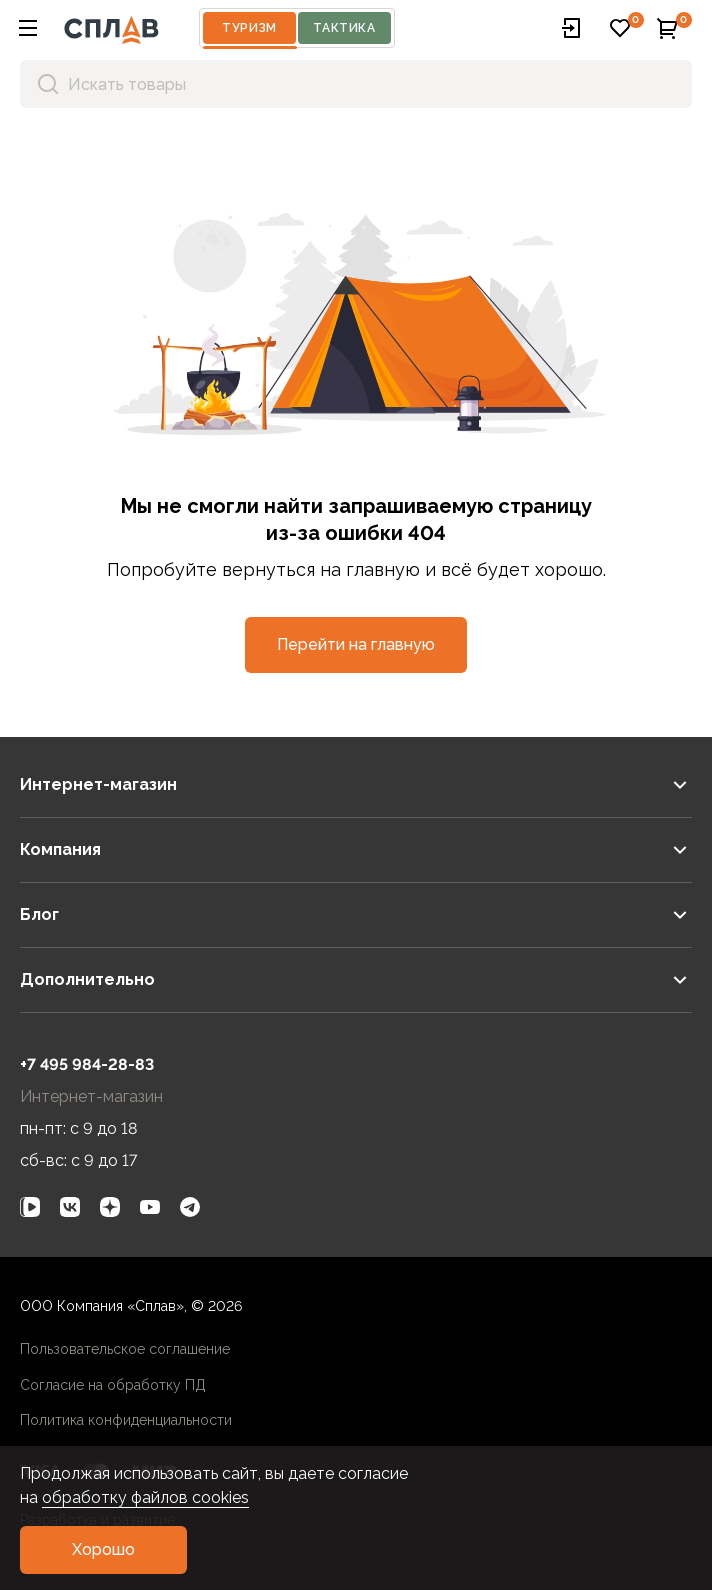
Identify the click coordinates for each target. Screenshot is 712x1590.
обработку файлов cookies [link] (145, 1497)
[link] (30, 1207)
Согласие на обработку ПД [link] (113, 1385)
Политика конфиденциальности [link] (126, 1420)
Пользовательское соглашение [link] (125, 1349)
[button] (28, 28)
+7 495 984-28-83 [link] (87, 1064)
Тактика (344, 28)
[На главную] (111, 28)
